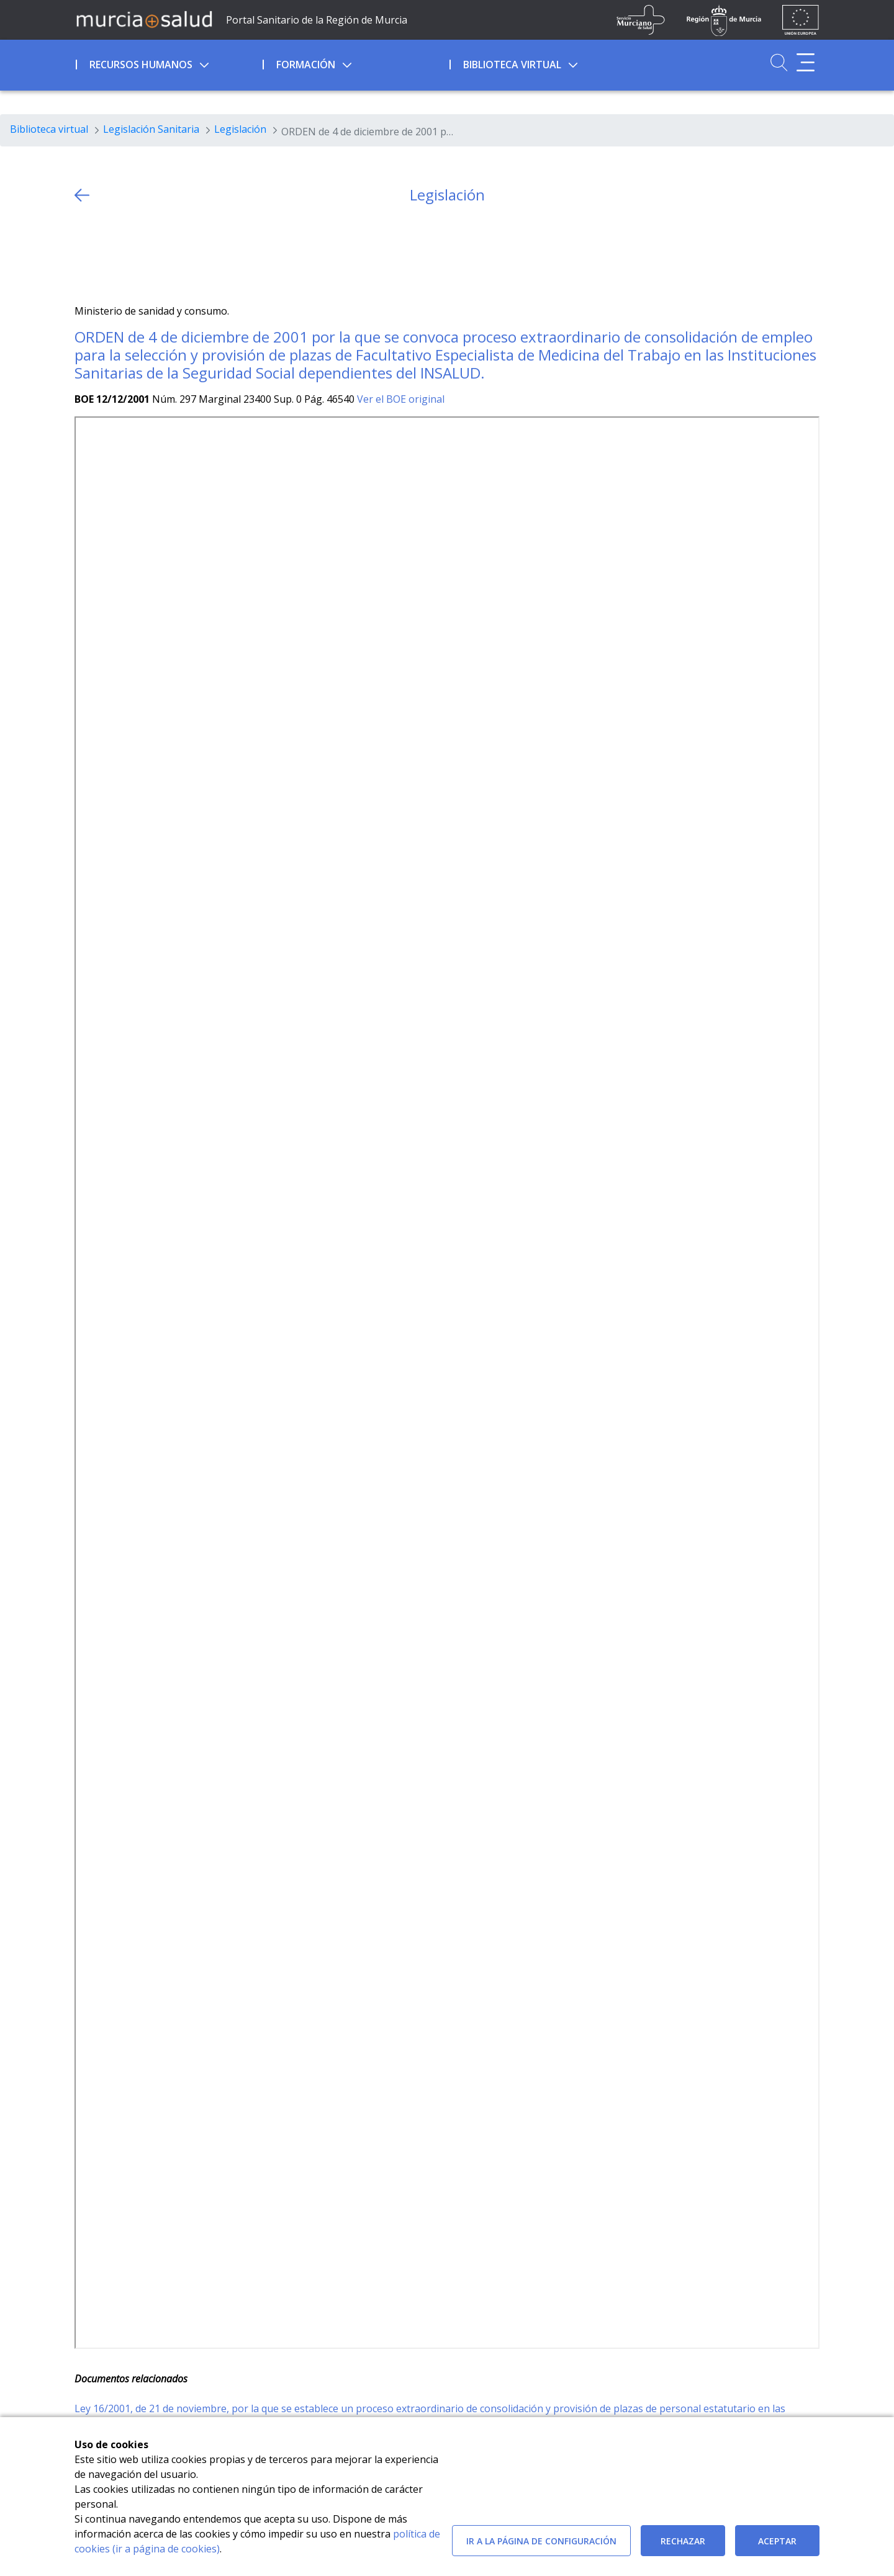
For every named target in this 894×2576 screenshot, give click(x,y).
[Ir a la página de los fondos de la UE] (800, 20)
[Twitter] (84, 254)
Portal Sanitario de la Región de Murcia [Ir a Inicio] (316, 20)
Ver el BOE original (401, 399)
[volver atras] (81, 195)
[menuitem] (167, 63)
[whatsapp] (132, 254)
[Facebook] (108, 254)
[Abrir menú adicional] (806, 62)
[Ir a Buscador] (779, 62)
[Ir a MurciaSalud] (144, 18)
